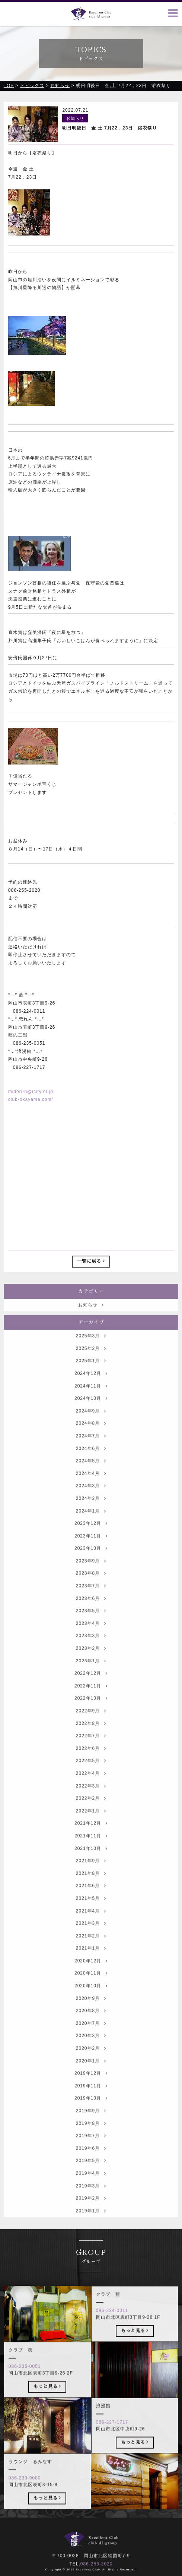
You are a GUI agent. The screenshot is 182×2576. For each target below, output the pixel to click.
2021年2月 (91, 1949)
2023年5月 (91, 1624)
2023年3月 (91, 1649)
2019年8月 (91, 2137)
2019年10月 (91, 2112)
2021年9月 (91, 1874)
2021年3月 (91, 1937)
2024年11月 (91, 1399)
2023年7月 (91, 1599)
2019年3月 (91, 2199)
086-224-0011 (112, 2324)
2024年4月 (91, 1487)
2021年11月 (91, 1849)
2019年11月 (91, 2099)
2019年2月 (91, 2212)
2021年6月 (91, 1899)
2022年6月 (91, 1762)
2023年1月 (91, 1674)
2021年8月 (91, 1887)
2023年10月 (91, 1562)
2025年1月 (91, 1374)
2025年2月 (91, 1362)
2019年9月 (91, 2124)
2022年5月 (91, 1774)
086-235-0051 (25, 2380)
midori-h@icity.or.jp (30, 1091)
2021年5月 (91, 1912)
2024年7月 (91, 1449)
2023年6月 (91, 1612)
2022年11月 (91, 1699)
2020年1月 (91, 2074)
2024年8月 (91, 1437)
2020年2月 (91, 2061)
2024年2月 (91, 1512)
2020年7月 (91, 2037)
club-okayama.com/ (30, 1099)
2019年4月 (91, 2186)
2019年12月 (91, 2087)
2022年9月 (91, 1724)
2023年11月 (91, 1549)
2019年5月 (91, 2174)
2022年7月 (91, 1749)
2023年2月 (91, 1662)
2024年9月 (91, 1424)
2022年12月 (91, 1687)
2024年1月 (91, 1524)
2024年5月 (91, 1474)
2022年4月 (91, 1787)
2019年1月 (91, 2224)
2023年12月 (91, 1537)
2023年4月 (91, 1637)
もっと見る (135, 2344)
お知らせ (91, 1318)
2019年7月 (91, 2149)
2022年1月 (91, 1824)
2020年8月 (91, 2024)
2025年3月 (91, 1349)
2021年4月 (91, 1924)
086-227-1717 (112, 2436)
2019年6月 (91, 2162)
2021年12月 (91, 1837)
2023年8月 (91, 1587)
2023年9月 (91, 1574)
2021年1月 (91, 1962)
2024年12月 (91, 1387)
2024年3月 (91, 1499)
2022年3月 (91, 1799)
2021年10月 (91, 1862)
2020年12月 (91, 1974)
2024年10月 (91, 1412)
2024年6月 (91, 1462)
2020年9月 (91, 2012)
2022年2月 (91, 1812)
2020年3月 (91, 2049)
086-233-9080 (25, 2492)
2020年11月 (91, 1987)
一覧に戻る (91, 1261)
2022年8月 (91, 1737)
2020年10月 (91, 1999)
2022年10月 (91, 1712)
